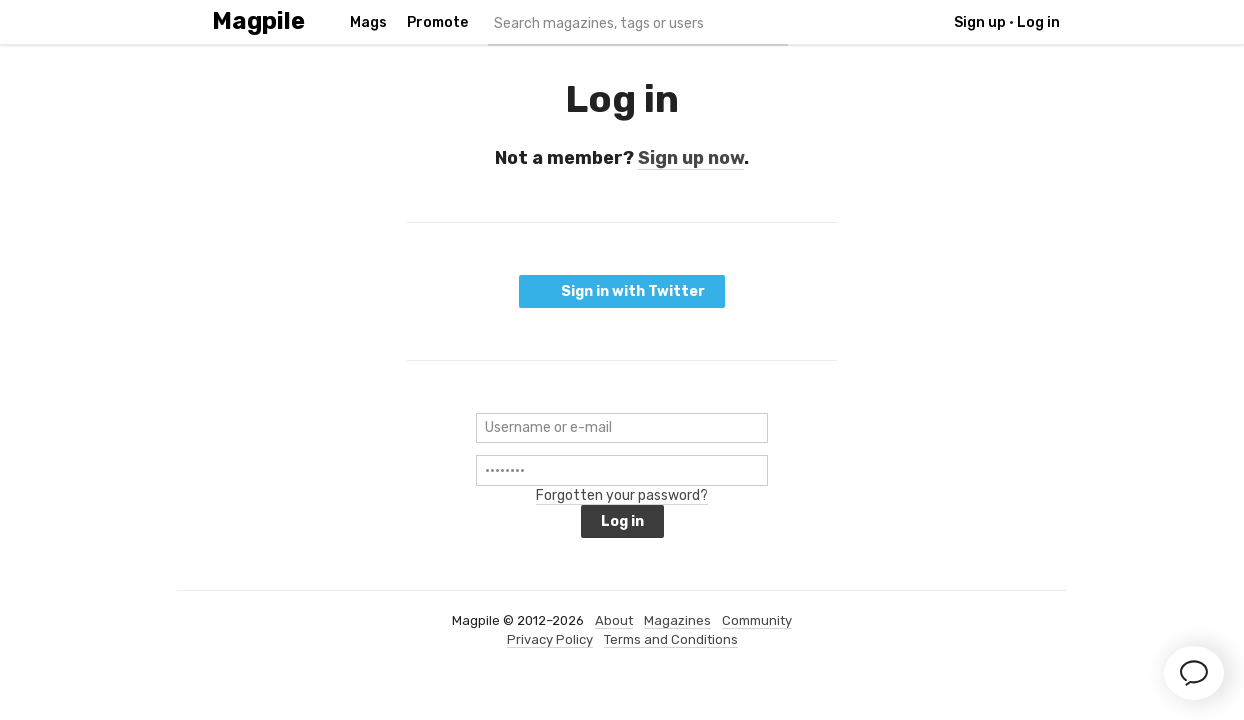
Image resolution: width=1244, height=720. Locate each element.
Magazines (677, 620)
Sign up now (691, 158)
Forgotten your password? (622, 495)
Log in (1038, 22)
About (614, 620)
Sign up (980, 22)
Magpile (258, 21)
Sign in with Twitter (622, 291)
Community (757, 620)
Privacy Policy (550, 639)
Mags (368, 22)
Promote (437, 22)
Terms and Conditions (671, 639)
